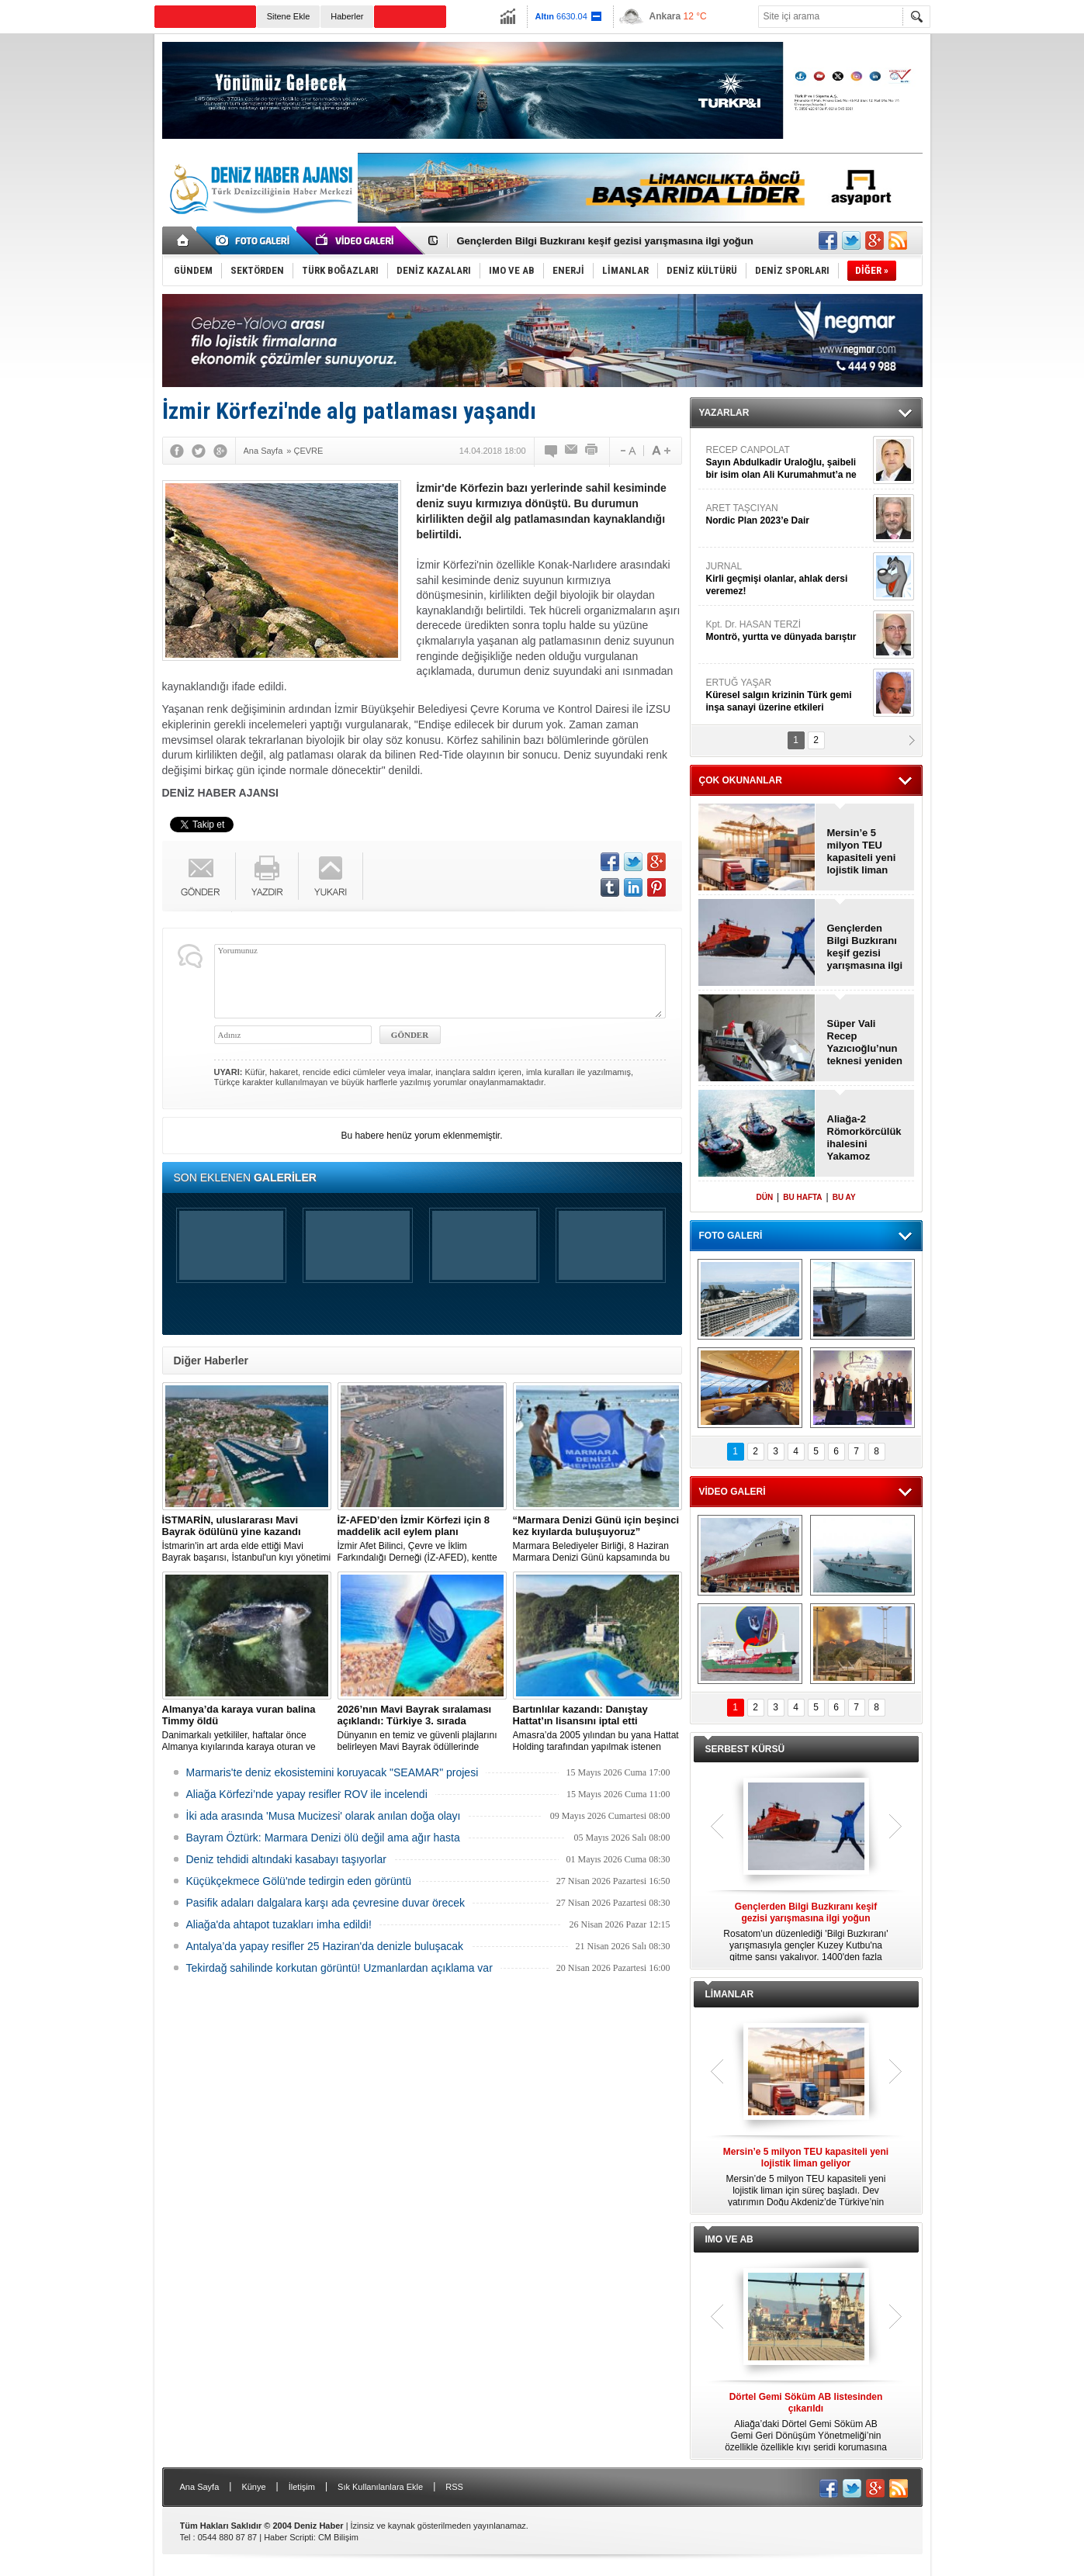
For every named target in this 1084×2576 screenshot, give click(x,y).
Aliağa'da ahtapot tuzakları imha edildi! (279, 1924)
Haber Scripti (288, 2537)
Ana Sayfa (200, 2486)
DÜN (764, 1197)
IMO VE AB (729, 2239)
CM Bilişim (338, 2537)
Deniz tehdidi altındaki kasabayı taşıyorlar (286, 1859)
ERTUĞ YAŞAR (787, 695)
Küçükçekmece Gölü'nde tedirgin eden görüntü (299, 1881)
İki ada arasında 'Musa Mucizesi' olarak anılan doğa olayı (323, 1816)
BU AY (844, 1197)
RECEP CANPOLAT (787, 462)
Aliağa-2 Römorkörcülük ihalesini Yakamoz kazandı (864, 1138)
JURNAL (787, 579)
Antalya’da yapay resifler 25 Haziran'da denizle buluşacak (325, 1946)
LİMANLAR (729, 1994)
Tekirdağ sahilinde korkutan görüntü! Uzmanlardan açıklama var (339, 1968)
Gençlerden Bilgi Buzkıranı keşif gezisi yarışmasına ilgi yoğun (605, 241)
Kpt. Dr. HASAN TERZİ (787, 631)
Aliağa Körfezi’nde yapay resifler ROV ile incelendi (307, 1794)
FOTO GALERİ (731, 1235)
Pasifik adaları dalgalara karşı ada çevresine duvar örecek (326, 1903)
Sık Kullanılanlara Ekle (380, 2486)
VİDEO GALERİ (732, 1491)
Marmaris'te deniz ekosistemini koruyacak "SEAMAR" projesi (332, 1772)
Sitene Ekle (288, 16)
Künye (253, 2486)
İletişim (302, 2486)
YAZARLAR (724, 412)
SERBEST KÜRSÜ (745, 1749)
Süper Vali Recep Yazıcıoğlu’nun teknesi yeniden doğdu (865, 1042)
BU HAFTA (802, 1197)
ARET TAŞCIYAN (787, 515)
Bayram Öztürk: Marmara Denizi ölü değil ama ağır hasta (323, 1837)
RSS (454, 2486)
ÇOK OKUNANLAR (740, 780)
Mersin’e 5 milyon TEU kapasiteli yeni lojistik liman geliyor (861, 852)
